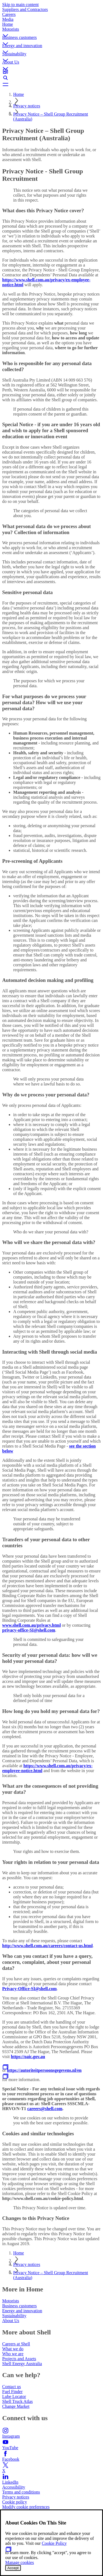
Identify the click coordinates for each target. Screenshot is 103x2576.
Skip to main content (20, 4)
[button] (51, 31)
